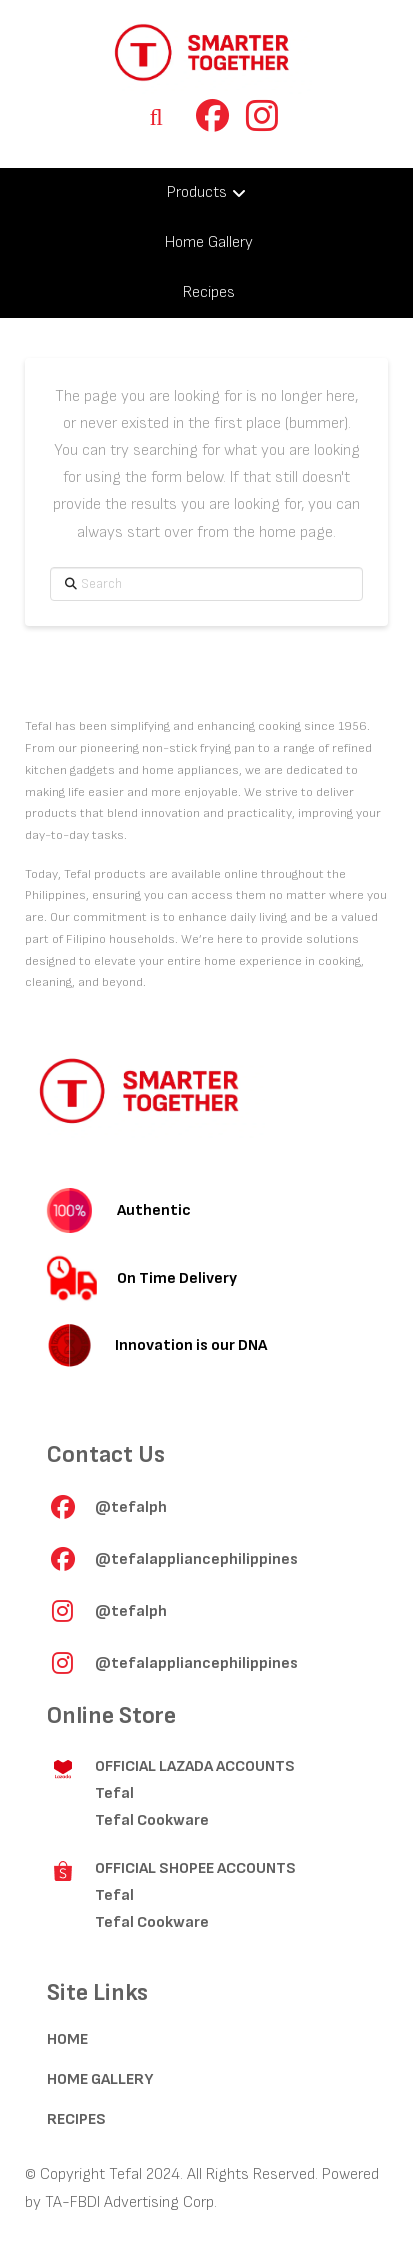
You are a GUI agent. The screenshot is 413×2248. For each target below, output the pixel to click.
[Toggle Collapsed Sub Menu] (206, 193)
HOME (67, 2039)
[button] (156, 117)
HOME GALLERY (100, 2079)
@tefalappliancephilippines (196, 1559)
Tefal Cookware (152, 1820)
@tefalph (131, 1507)
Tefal (114, 1793)
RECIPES (76, 2119)
